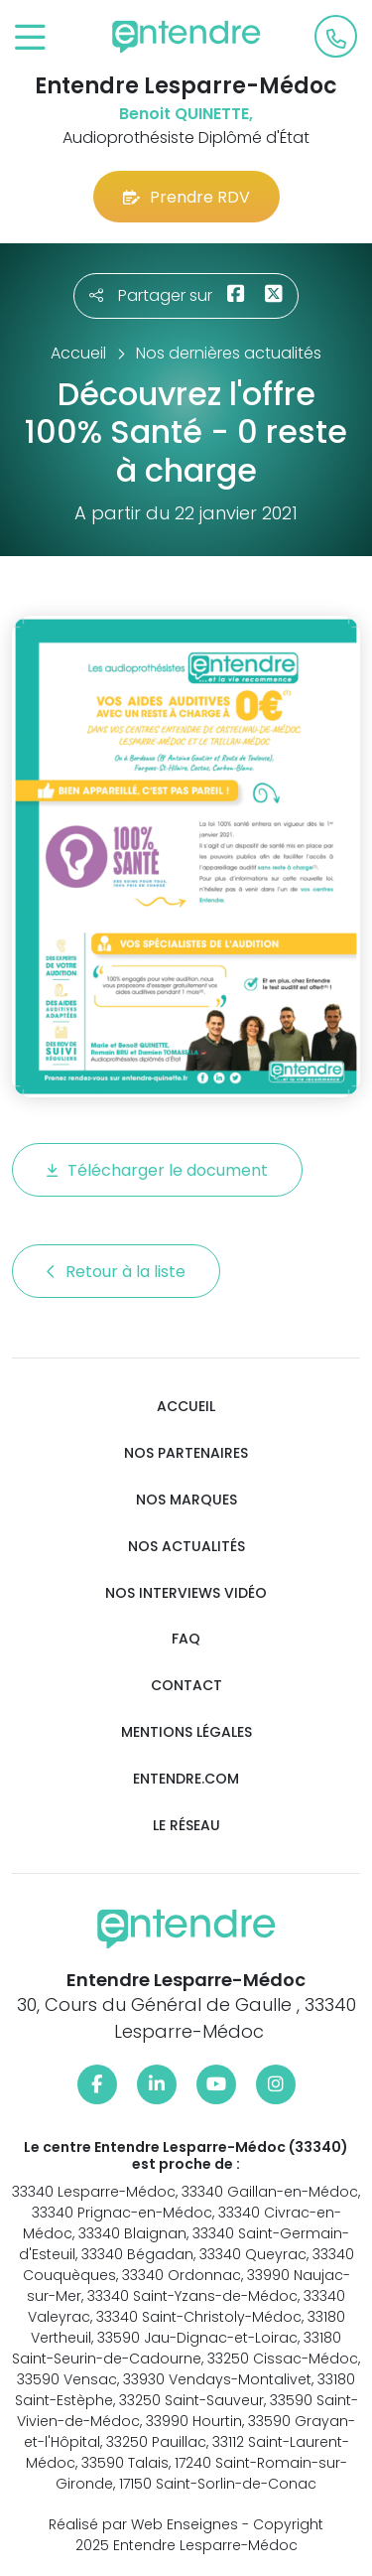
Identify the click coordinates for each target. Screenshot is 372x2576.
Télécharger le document (157, 1170)
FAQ (186, 1639)
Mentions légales (186, 1732)
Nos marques (186, 1500)
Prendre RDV (186, 197)
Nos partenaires (186, 1453)
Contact (186, 1685)
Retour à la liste (116, 1271)
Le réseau (186, 1825)
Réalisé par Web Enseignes (143, 2524)
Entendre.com (186, 1779)
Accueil (186, 1406)
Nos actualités (186, 1546)
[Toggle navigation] (30, 38)
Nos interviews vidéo (186, 1593)
